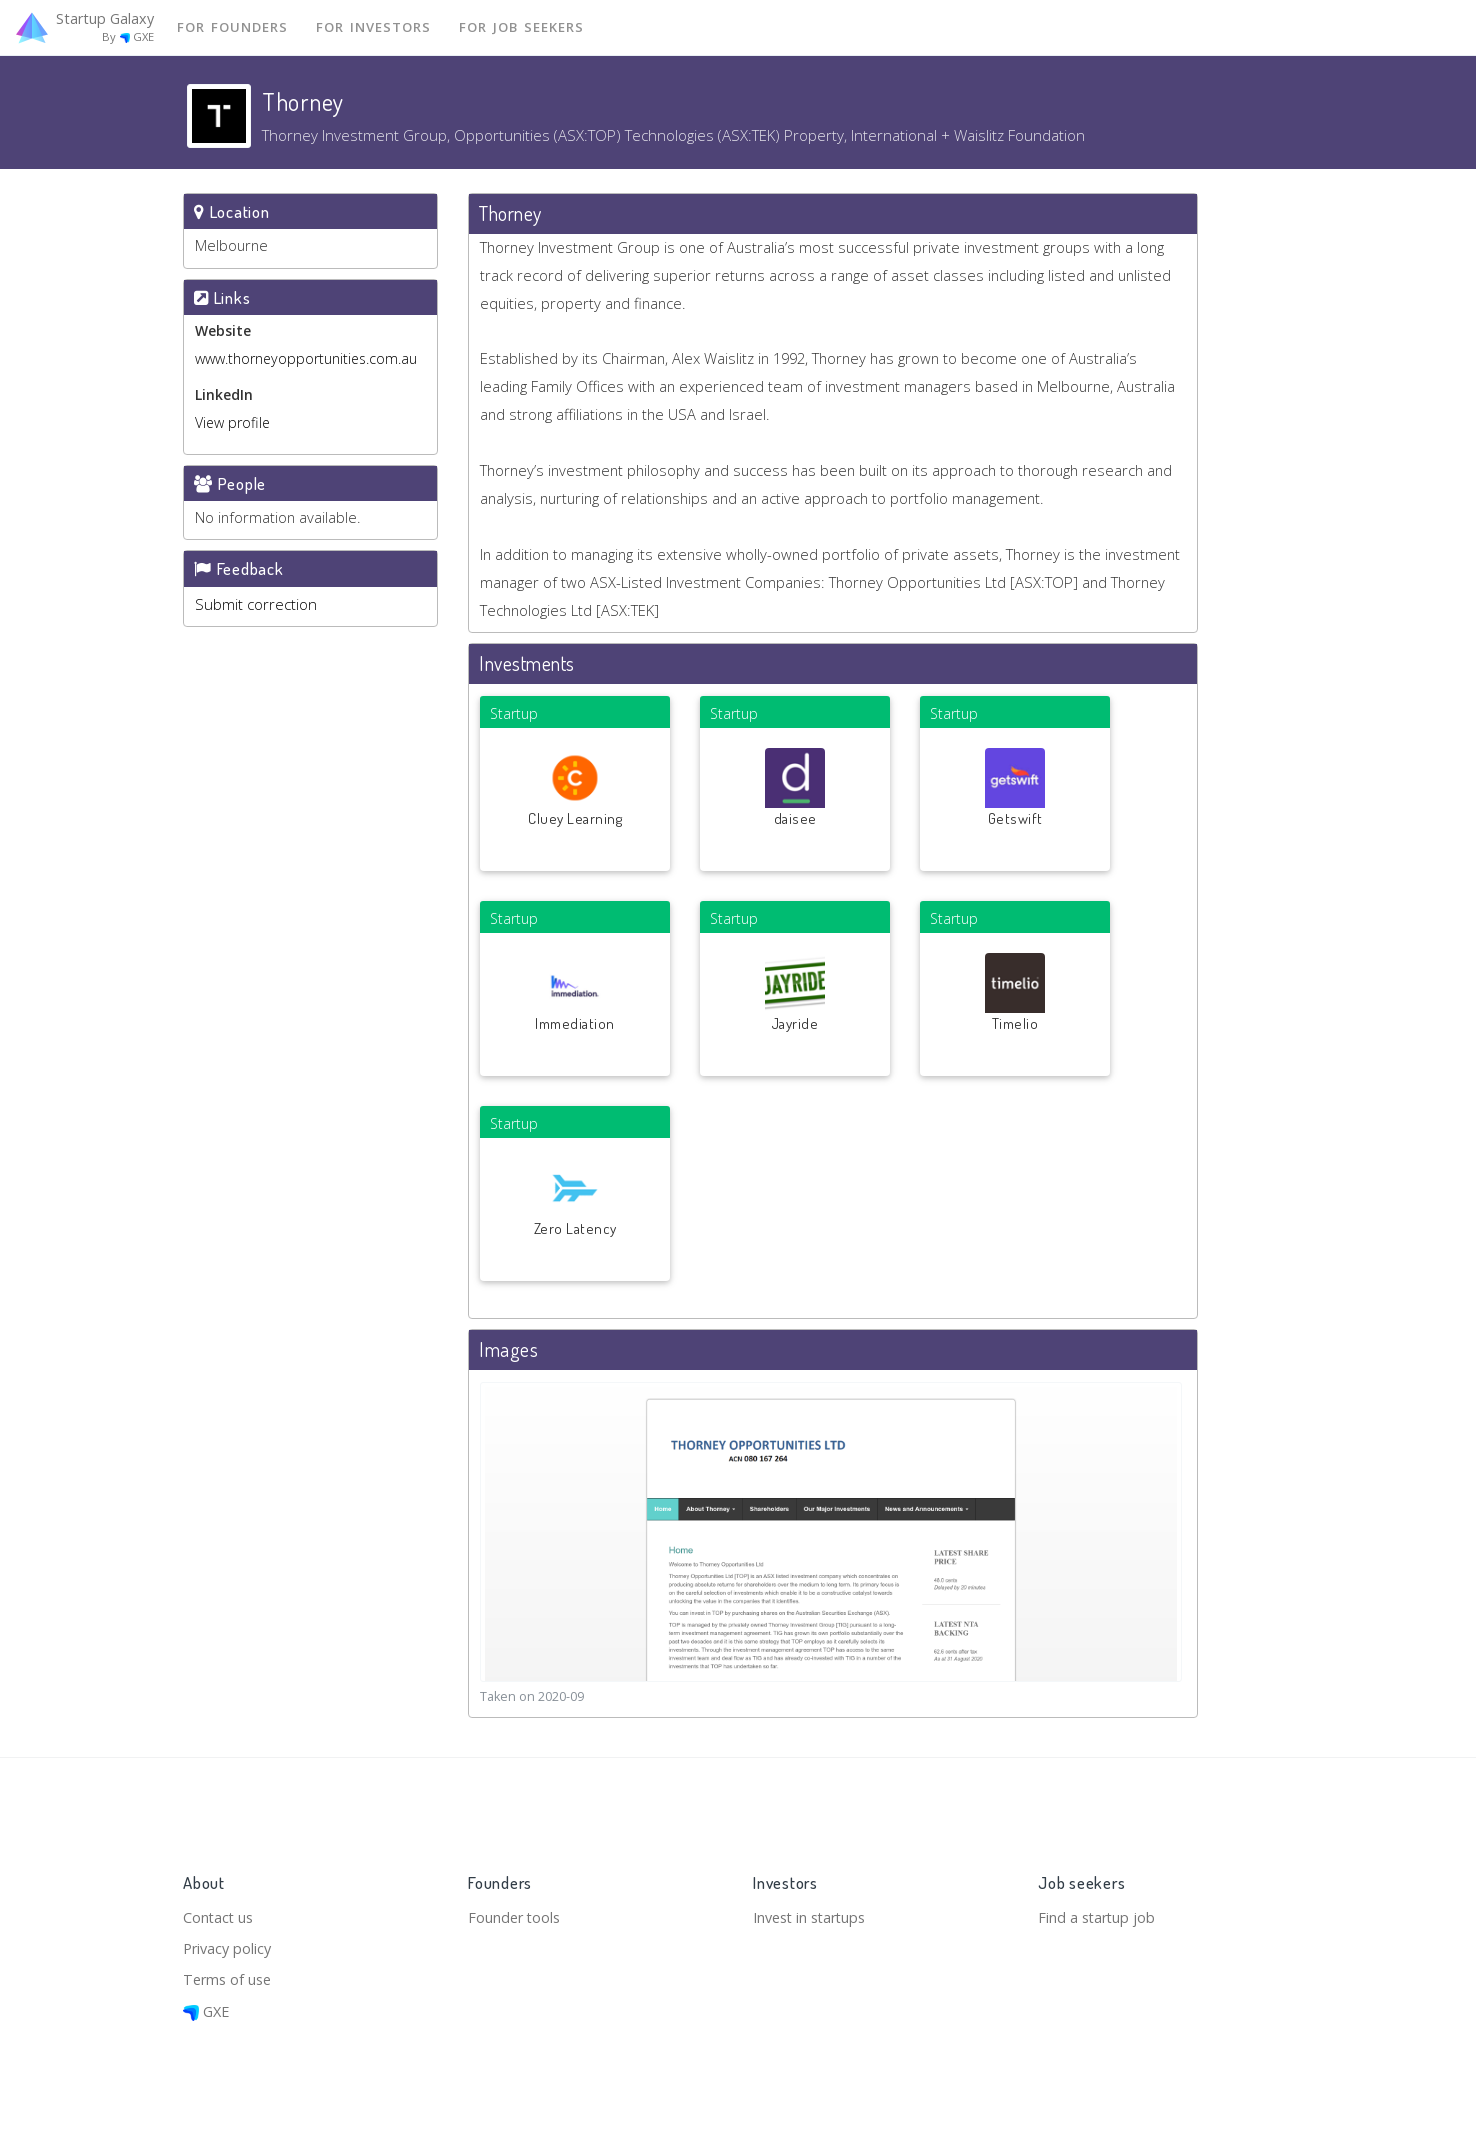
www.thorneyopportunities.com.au (306, 359)
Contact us (219, 1913)
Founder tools (516, 1913)
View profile (232, 423)
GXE (207, 2011)
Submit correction (256, 605)
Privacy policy (229, 1946)
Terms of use (229, 1978)
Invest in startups (814, 1913)
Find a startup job (1098, 1913)
